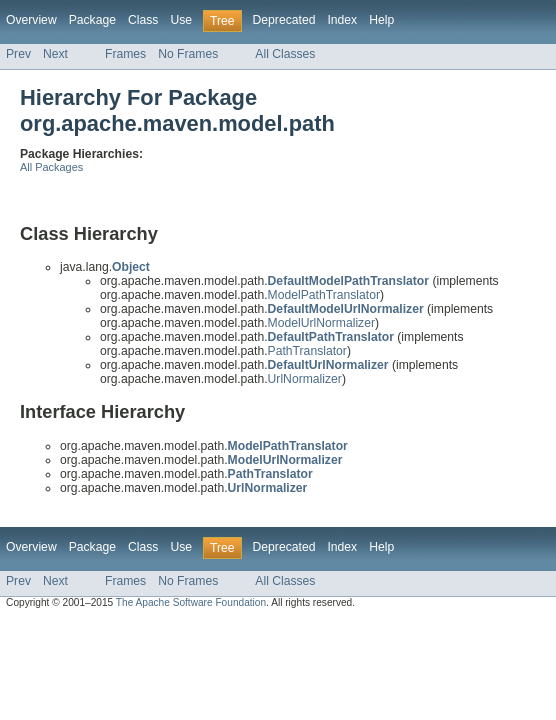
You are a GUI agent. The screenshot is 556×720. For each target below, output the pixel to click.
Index (342, 20)
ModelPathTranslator (324, 295)
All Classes (285, 54)
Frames (125, 54)
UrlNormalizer (305, 379)
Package (92, 20)
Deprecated (284, 20)
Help (381, 20)
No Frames (188, 54)
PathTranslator (307, 351)
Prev (18, 54)
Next (55, 54)
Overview (31, 20)
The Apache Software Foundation (191, 602)
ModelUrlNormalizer (321, 323)
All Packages (51, 167)
